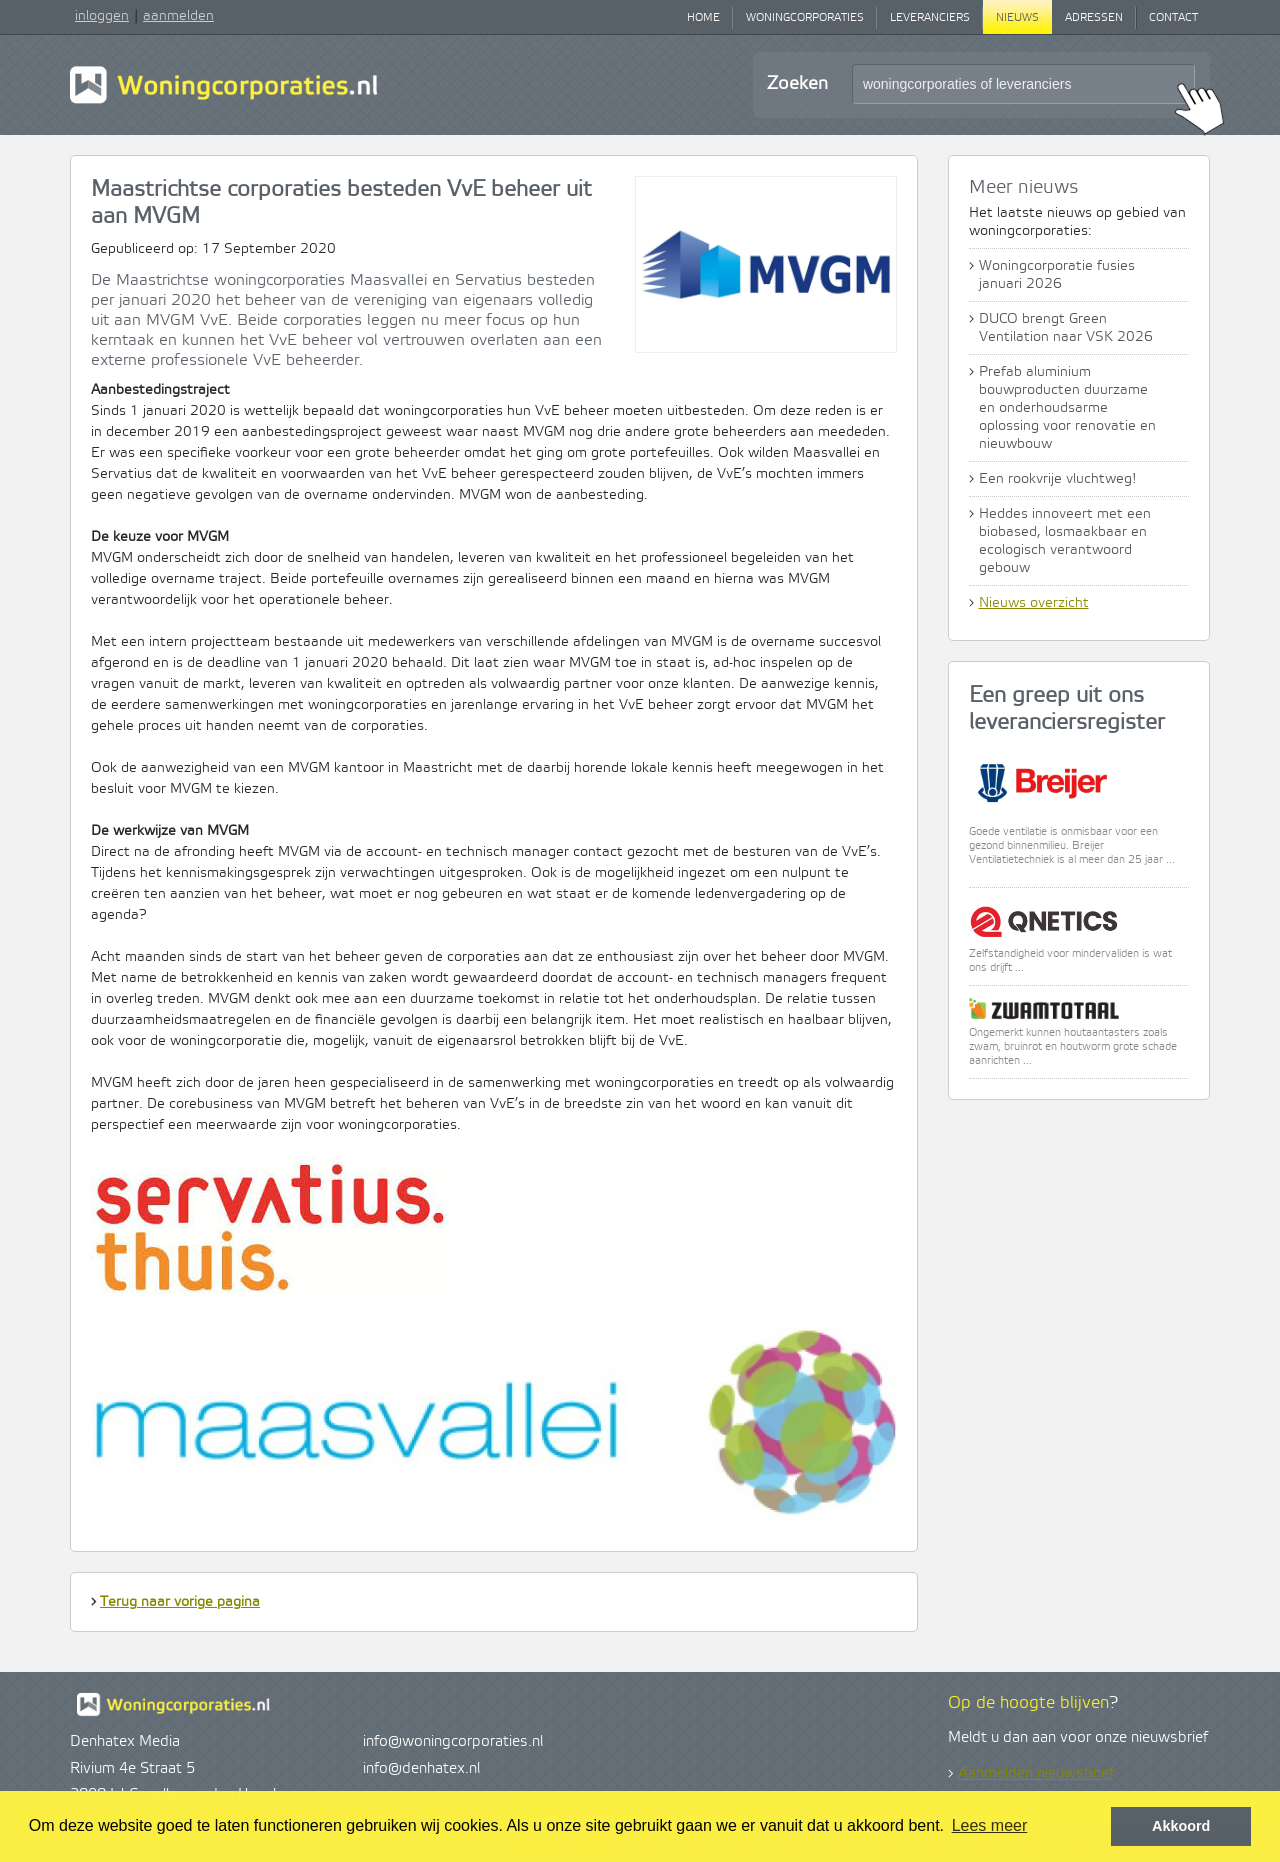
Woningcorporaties (805, 18)
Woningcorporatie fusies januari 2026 (1057, 275)
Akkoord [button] (1181, 1826)
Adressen (1094, 18)
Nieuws (1017, 18)
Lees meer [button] (990, 1825)
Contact (1173, 18)
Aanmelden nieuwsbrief (1036, 1774)
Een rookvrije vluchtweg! (1058, 479)
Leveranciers (930, 18)
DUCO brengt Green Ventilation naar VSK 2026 (1066, 328)
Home (703, 18)
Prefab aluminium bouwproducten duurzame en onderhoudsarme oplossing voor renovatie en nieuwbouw (1067, 408)
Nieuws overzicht (1034, 603)
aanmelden (178, 16)
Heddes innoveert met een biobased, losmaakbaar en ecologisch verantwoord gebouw (1065, 541)
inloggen (102, 16)
